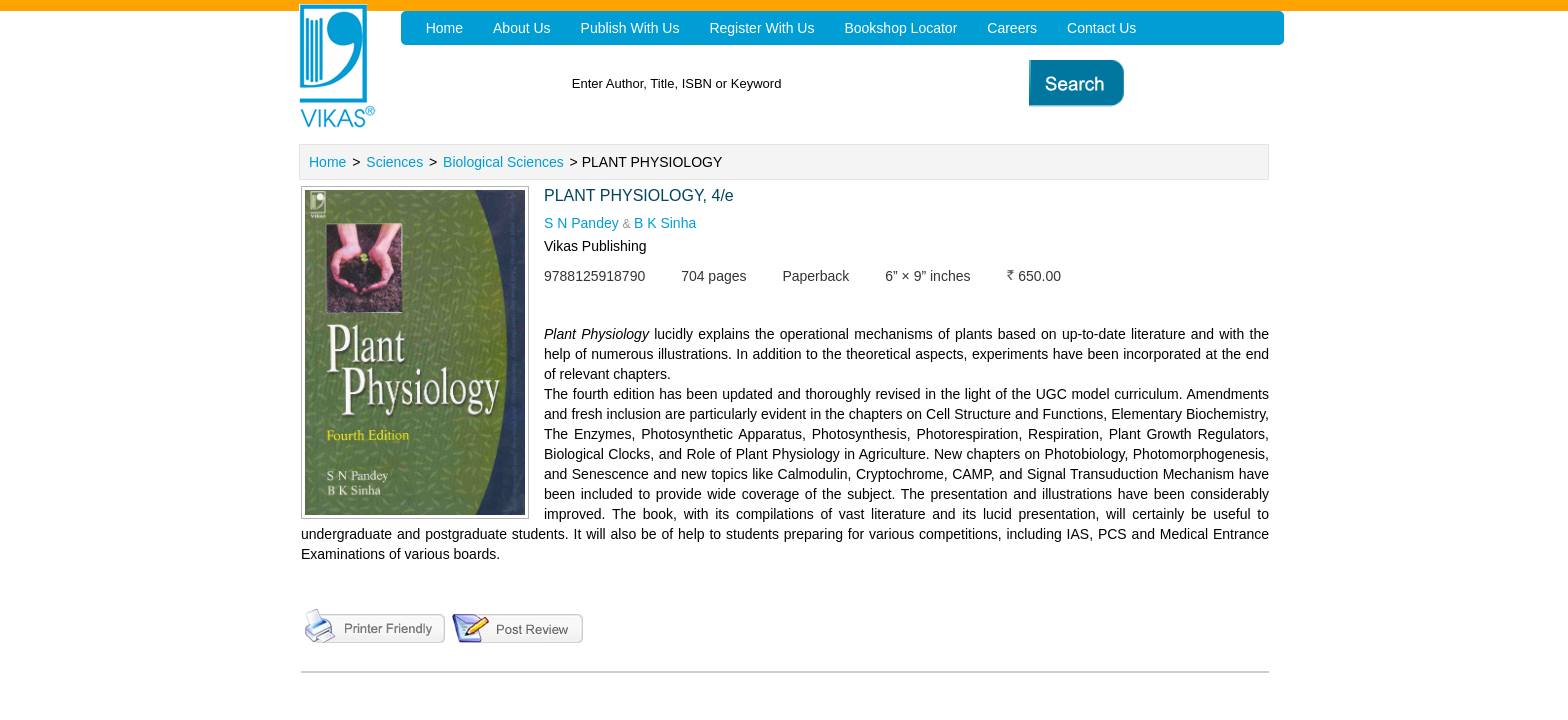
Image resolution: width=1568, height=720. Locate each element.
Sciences (394, 162)
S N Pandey (581, 223)
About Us (522, 28)
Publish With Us (630, 28)
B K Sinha (665, 223)
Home (327, 162)
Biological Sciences (503, 162)
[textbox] (814, 83)
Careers (1012, 28)
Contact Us (1101, 28)
